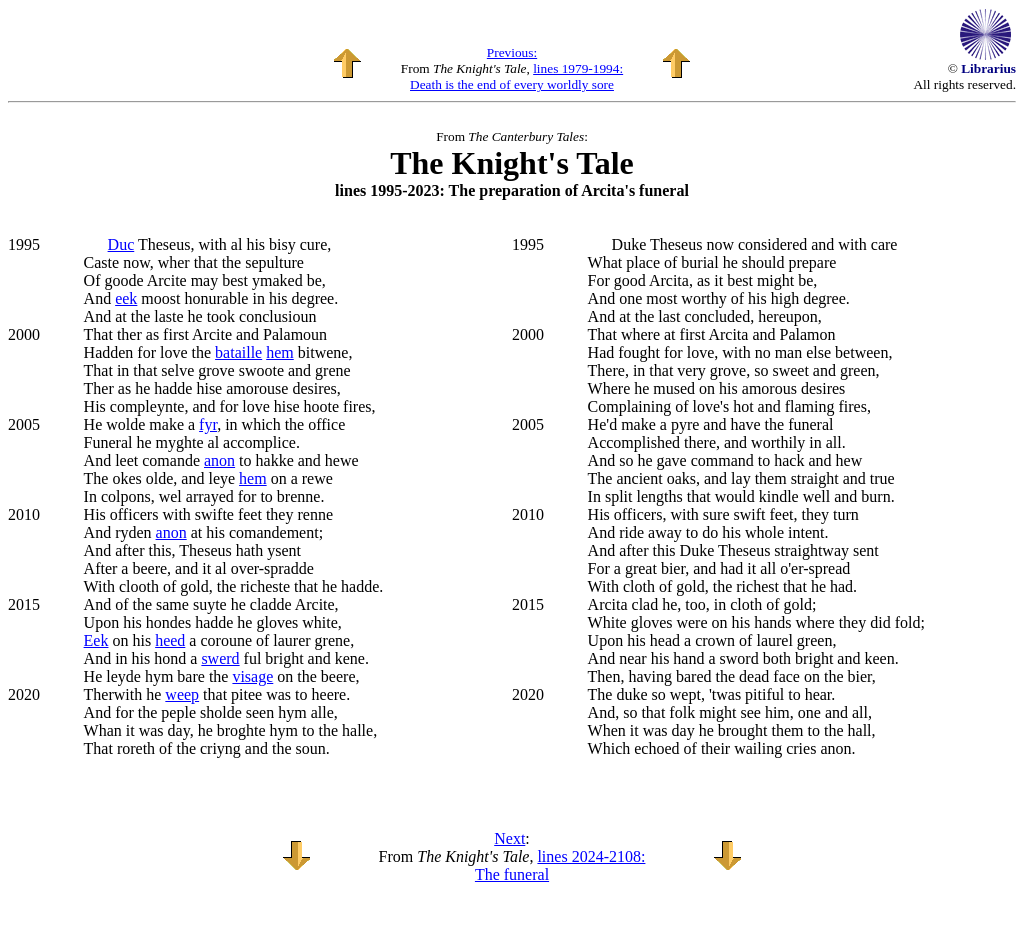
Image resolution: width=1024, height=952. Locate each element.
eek (126, 298)
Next (509, 838)
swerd (220, 658)
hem (280, 352)
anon (219, 460)
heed (170, 640)
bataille (238, 352)
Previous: (512, 52)
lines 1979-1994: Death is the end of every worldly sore (516, 76)
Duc (121, 244)
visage (252, 676)
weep (182, 694)
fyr (208, 424)
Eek (96, 640)
